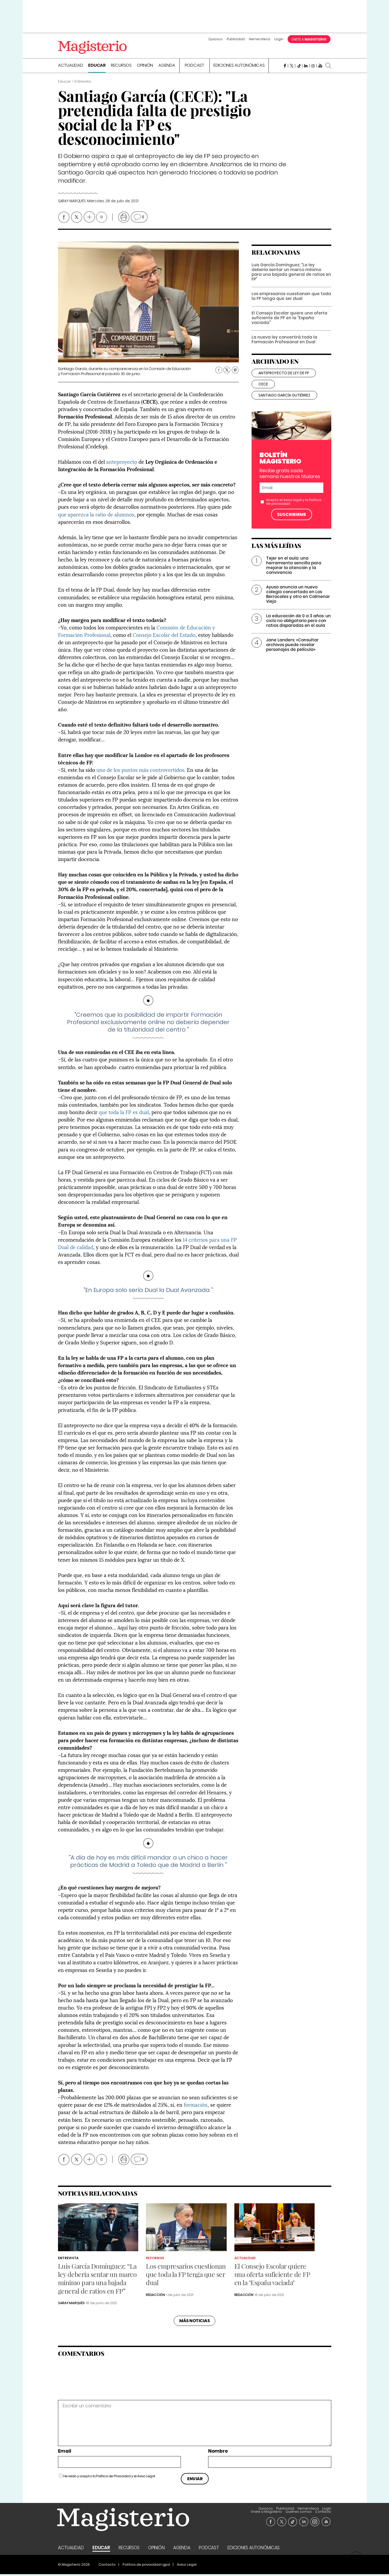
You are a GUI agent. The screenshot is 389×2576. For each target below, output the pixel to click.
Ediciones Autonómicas (239, 67)
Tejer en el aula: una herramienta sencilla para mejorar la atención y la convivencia (293, 573)
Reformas (155, 2259)
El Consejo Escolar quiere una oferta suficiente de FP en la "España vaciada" (289, 325)
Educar (97, 67)
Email (64, 2453)
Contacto (323, 2513)
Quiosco (215, 39)
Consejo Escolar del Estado (164, 636)
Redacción (155, 2296)
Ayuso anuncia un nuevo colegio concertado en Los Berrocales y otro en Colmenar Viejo (298, 602)
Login (278, 39)
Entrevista (68, 2259)
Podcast (194, 67)
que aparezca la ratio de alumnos (96, 516)
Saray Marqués (72, 202)
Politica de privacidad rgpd (146, 2566)
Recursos (121, 67)
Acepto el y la (293, 510)
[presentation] (94, 2381)
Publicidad (236, 39)
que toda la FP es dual (124, 1113)
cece (263, 392)
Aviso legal (292, 508)
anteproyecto (121, 463)
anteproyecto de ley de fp (283, 381)
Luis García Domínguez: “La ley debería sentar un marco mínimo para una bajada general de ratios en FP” (291, 280)
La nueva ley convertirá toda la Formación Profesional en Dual (284, 347)
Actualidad (70, 67)
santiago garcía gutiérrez (284, 403)
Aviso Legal (146, 2477)
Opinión (145, 67)
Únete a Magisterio (286, 2510)
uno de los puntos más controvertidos (140, 771)
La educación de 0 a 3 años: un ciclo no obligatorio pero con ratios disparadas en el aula (298, 628)
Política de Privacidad (113, 2477)
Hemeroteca (259, 39)
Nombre (218, 2453)
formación (196, 2106)
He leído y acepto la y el (109, 2477)
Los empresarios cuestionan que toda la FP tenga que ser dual (291, 304)
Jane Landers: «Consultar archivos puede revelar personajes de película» (292, 652)
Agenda (166, 67)
